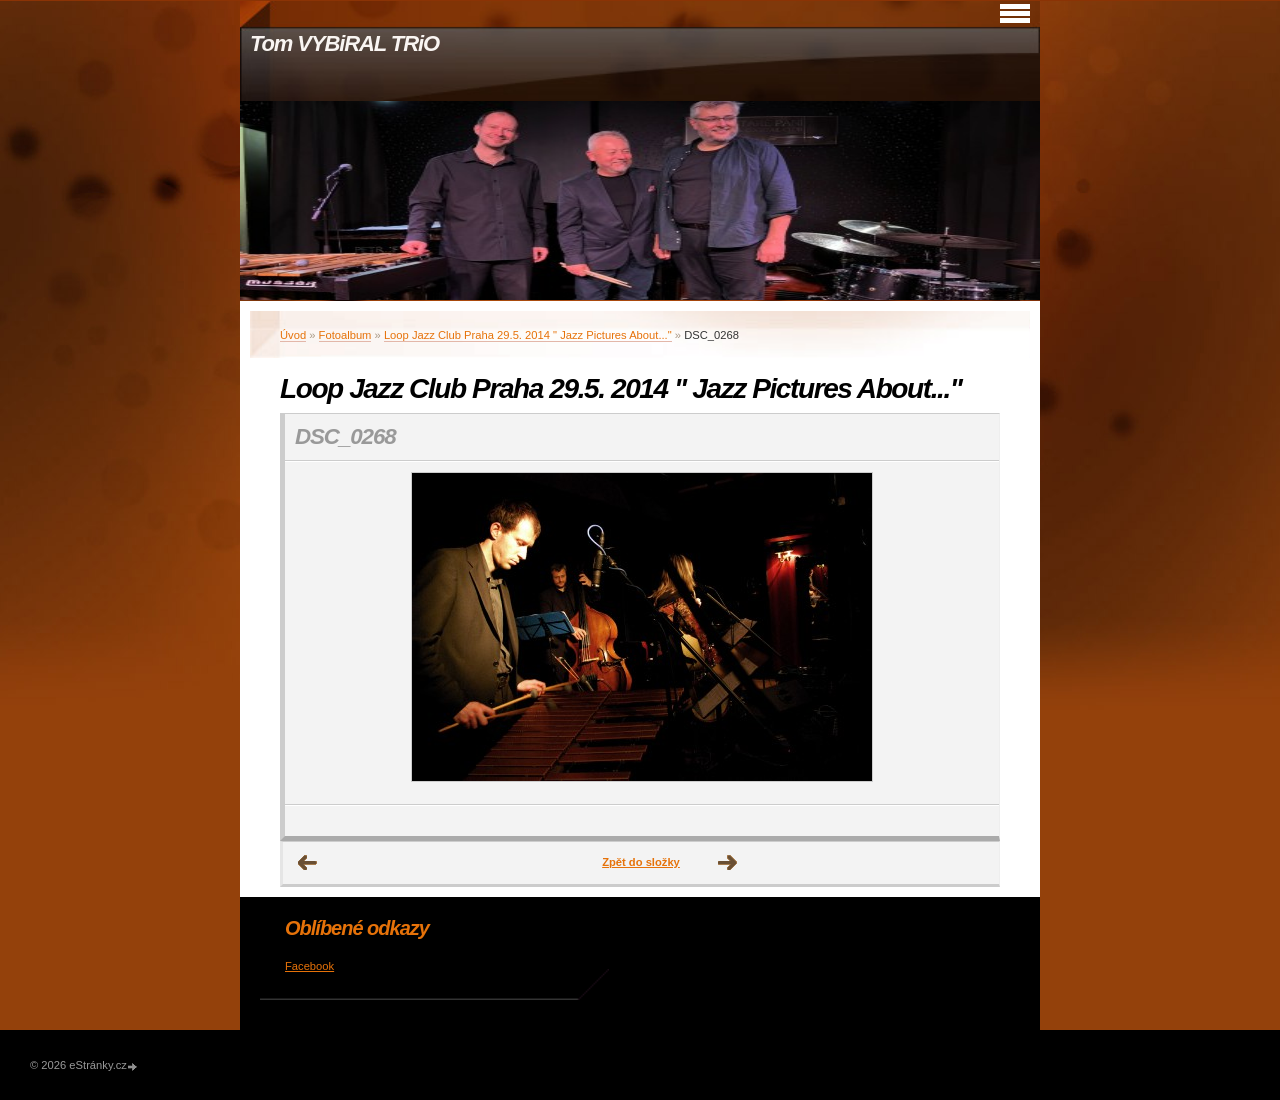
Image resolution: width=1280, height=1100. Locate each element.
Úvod (293, 335)
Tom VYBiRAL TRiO (344, 43)
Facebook (309, 966)
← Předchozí (308, 863)
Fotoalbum (345, 335)
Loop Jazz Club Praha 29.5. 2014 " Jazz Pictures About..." (528, 335)
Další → (728, 863)
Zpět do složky (641, 862)
